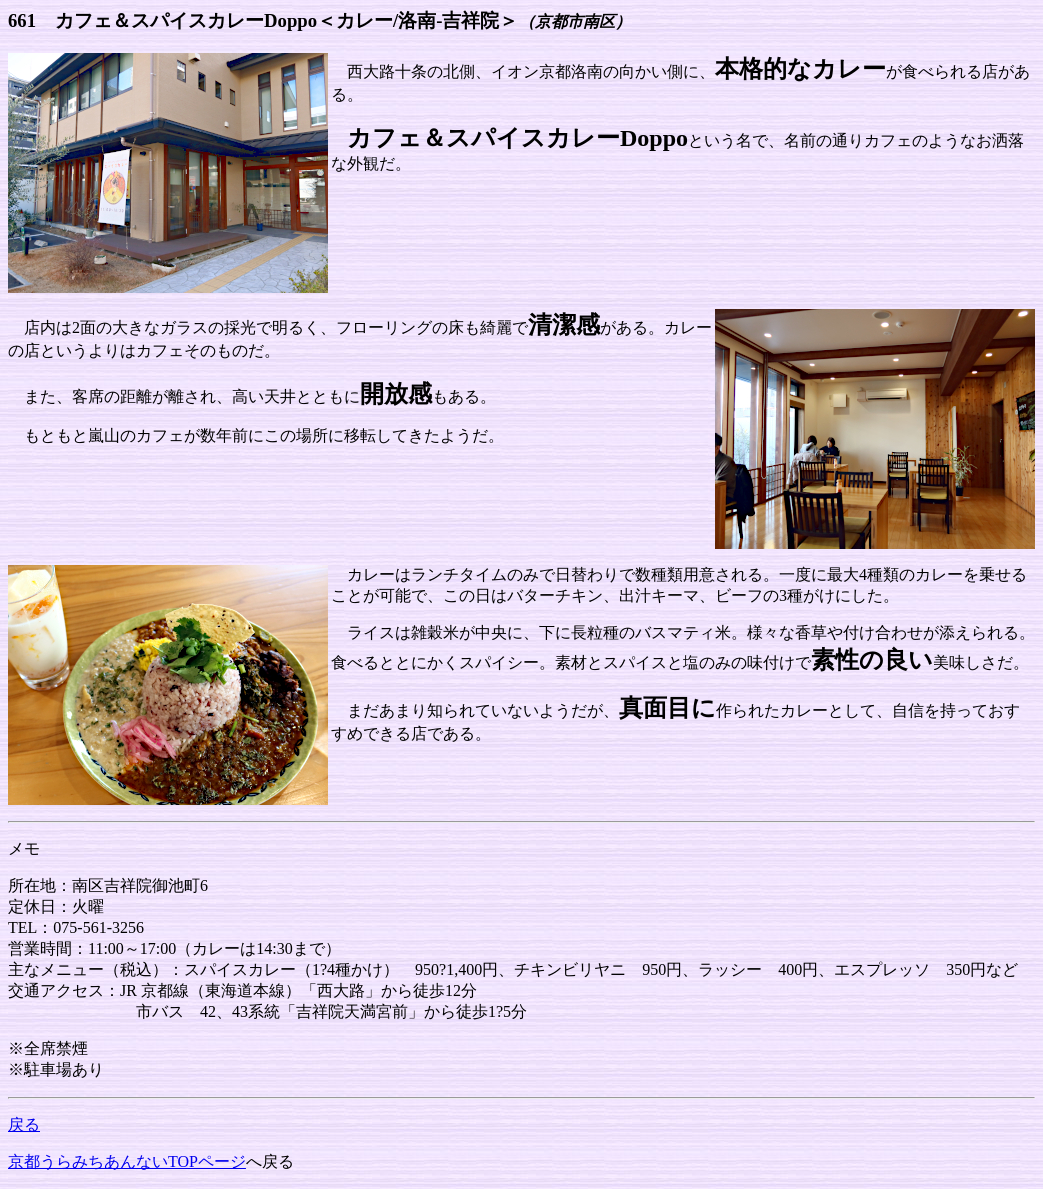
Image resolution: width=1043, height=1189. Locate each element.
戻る (24, 1124)
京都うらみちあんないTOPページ (127, 1161)
